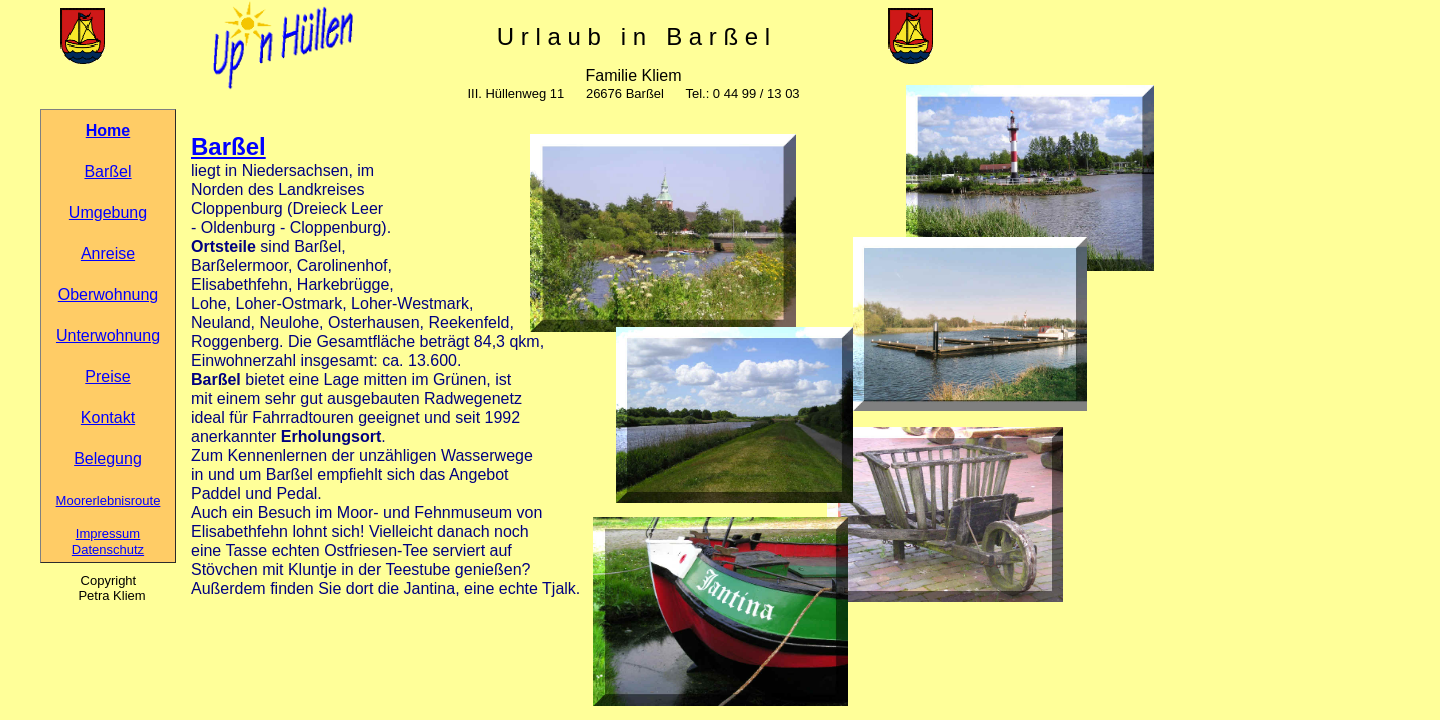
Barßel (107, 171)
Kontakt (108, 417)
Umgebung (108, 212)
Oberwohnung (108, 294)
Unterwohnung (108, 335)
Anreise (108, 253)
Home (108, 130)
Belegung (108, 458)
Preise (107, 376)
